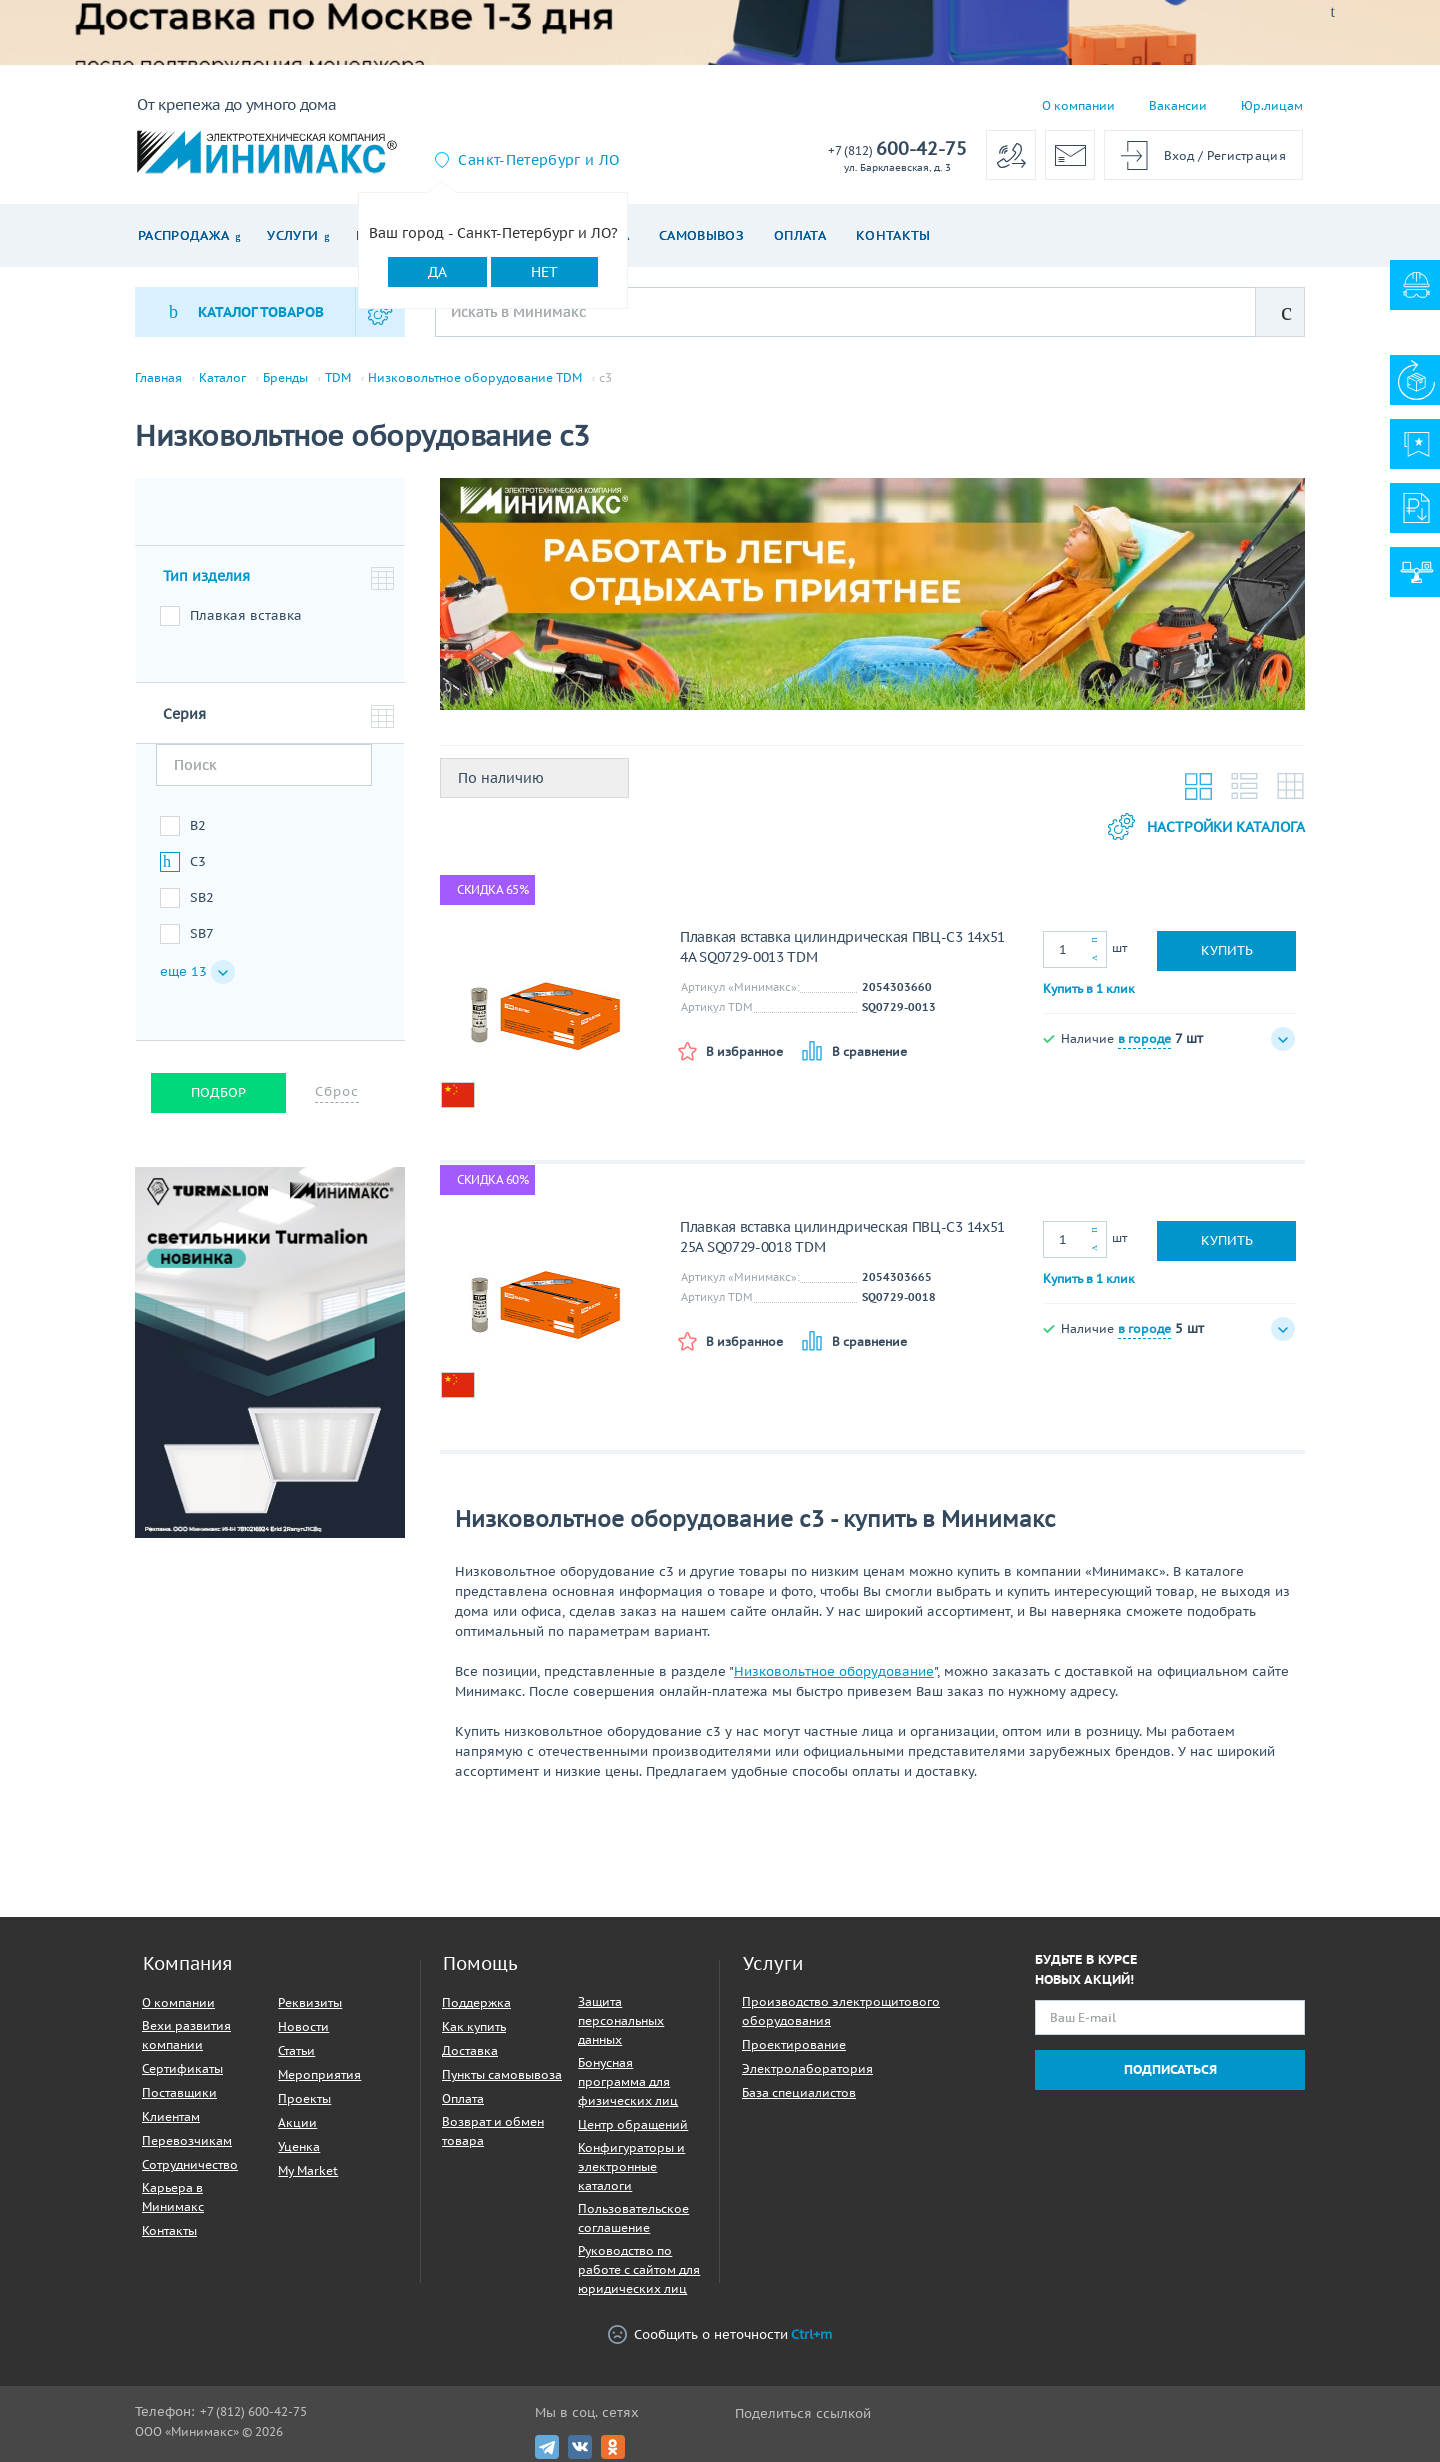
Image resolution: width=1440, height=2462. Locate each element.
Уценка (299, 2146)
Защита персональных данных (621, 2020)
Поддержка (476, 2002)
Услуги (292, 235)
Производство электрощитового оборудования (841, 2011)
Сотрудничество (190, 2164)
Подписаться (1170, 2069)
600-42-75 (897, 149)
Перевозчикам (187, 2140)
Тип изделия (206, 576)
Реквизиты (310, 2002)
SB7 (202, 933)
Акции (297, 2122)
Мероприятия (319, 2074)
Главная (158, 378)
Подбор (218, 1092)
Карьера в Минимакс (173, 2197)
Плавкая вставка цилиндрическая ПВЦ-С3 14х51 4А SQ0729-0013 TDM (842, 947)
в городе (1144, 1038)
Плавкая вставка (246, 615)
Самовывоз (701, 235)
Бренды (285, 378)
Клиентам (171, 2116)
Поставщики (179, 2092)
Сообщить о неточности (720, 2334)
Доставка (470, 2050)
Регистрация (1246, 155)
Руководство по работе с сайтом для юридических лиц (639, 2269)
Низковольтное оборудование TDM (475, 378)
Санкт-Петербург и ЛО (538, 160)
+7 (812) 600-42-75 (253, 2411)
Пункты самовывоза (502, 2074)
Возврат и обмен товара (493, 2131)
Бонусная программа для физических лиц (628, 2081)
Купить (1227, 950)
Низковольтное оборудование (834, 1671)
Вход (1179, 155)
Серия (184, 714)
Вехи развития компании (186, 2035)
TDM (338, 378)
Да (437, 272)
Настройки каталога (1206, 826)
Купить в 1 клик (1089, 988)
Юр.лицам (1272, 105)
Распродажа (183, 235)
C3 (198, 861)
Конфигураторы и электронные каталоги (631, 2166)
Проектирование (794, 2044)
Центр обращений (633, 2124)
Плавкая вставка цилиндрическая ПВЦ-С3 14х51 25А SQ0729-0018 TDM (842, 1237)
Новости (303, 2026)
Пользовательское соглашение (633, 2218)
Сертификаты (182, 2068)
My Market (308, 2170)
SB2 (202, 897)
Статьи (296, 2050)
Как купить (474, 2026)
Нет (544, 272)
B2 (198, 825)
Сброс (337, 1091)
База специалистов (799, 2092)
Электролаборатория (807, 2068)
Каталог (222, 378)
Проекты (304, 2098)
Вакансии (1178, 105)
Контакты (893, 235)
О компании (1078, 105)
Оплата (800, 235)
